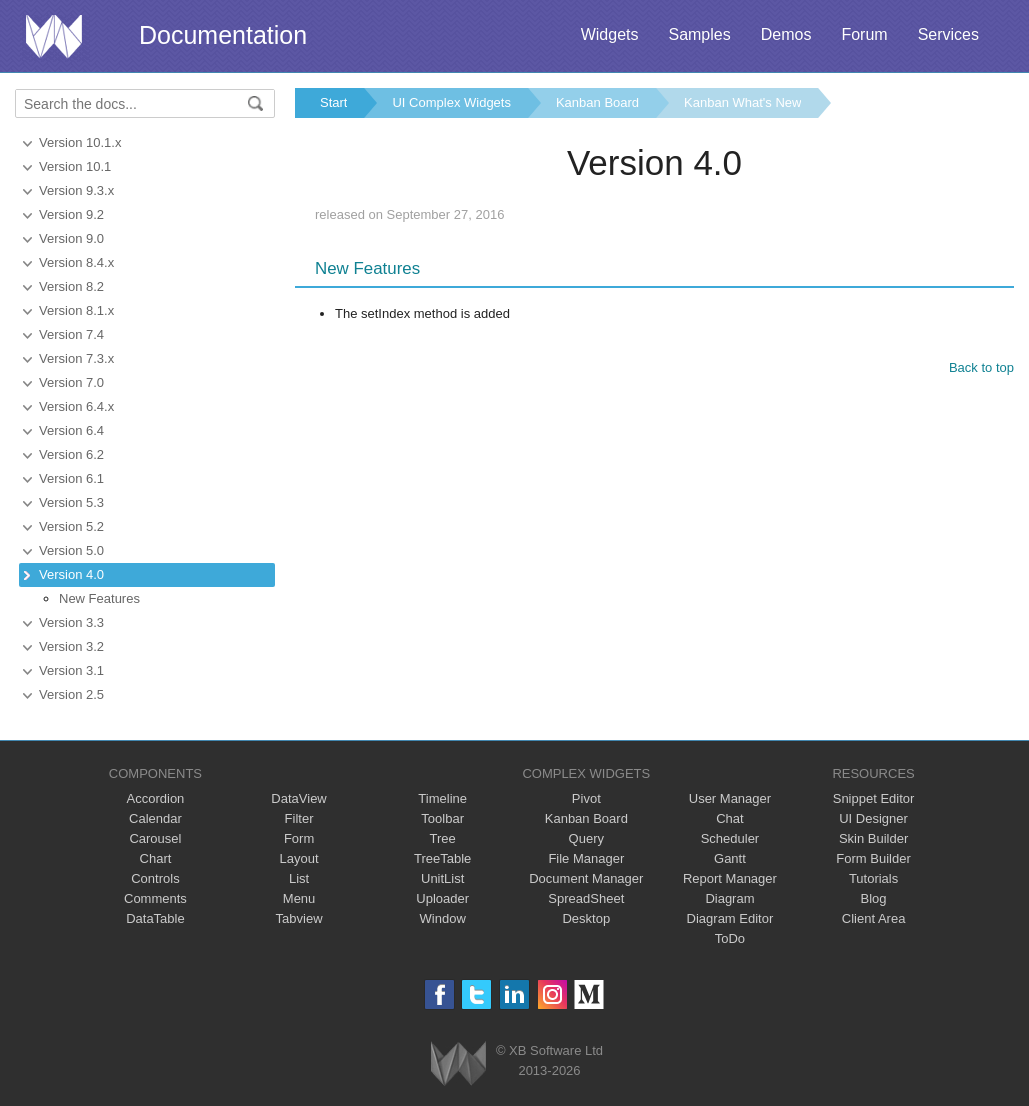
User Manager (730, 798)
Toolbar (442, 818)
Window (443, 918)
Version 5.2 (71, 526)
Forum (864, 34)
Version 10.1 (75, 166)
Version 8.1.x (76, 310)
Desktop (586, 918)
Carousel (155, 838)
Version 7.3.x (76, 358)
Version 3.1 (71, 670)
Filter (299, 818)
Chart (156, 858)
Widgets (610, 34)
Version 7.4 (71, 334)
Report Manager (730, 878)
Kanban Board (597, 102)
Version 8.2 (71, 286)
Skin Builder (873, 838)
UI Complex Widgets (451, 102)
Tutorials (873, 878)
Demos (786, 34)
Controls (155, 878)
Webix (458, 1063)
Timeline (442, 798)
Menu (299, 898)
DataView (298, 798)
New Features (99, 598)
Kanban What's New (742, 102)
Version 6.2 (71, 454)
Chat (729, 818)
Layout (299, 858)
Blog (874, 898)
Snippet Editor (874, 798)
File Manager (586, 858)
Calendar (155, 818)
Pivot (586, 798)
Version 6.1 (71, 478)
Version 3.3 (71, 622)
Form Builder (873, 858)
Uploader (442, 898)
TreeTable (442, 858)
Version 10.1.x (80, 142)
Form (299, 838)
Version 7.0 (71, 382)
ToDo (730, 938)
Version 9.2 (71, 214)
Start (333, 102)
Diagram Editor (730, 918)
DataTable (155, 918)
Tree (443, 838)
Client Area (874, 918)
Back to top (981, 367)
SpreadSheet (586, 898)
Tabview (299, 918)
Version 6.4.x (76, 406)
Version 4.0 (71, 574)
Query (586, 838)
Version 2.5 (71, 694)
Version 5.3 (71, 502)
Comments (155, 898)
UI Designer (873, 818)
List (299, 878)
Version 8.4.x (76, 262)
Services (948, 34)
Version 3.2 (71, 646)
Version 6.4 (71, 430)
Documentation (223, 35)
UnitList (442, 878)
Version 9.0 (71, 238)
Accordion (156, 798)
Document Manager (586, 878)
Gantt (730, 858)
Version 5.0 (71, 550)
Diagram (729, 898)
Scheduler (730, 838)
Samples (699, 34)
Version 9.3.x (76, 190)
